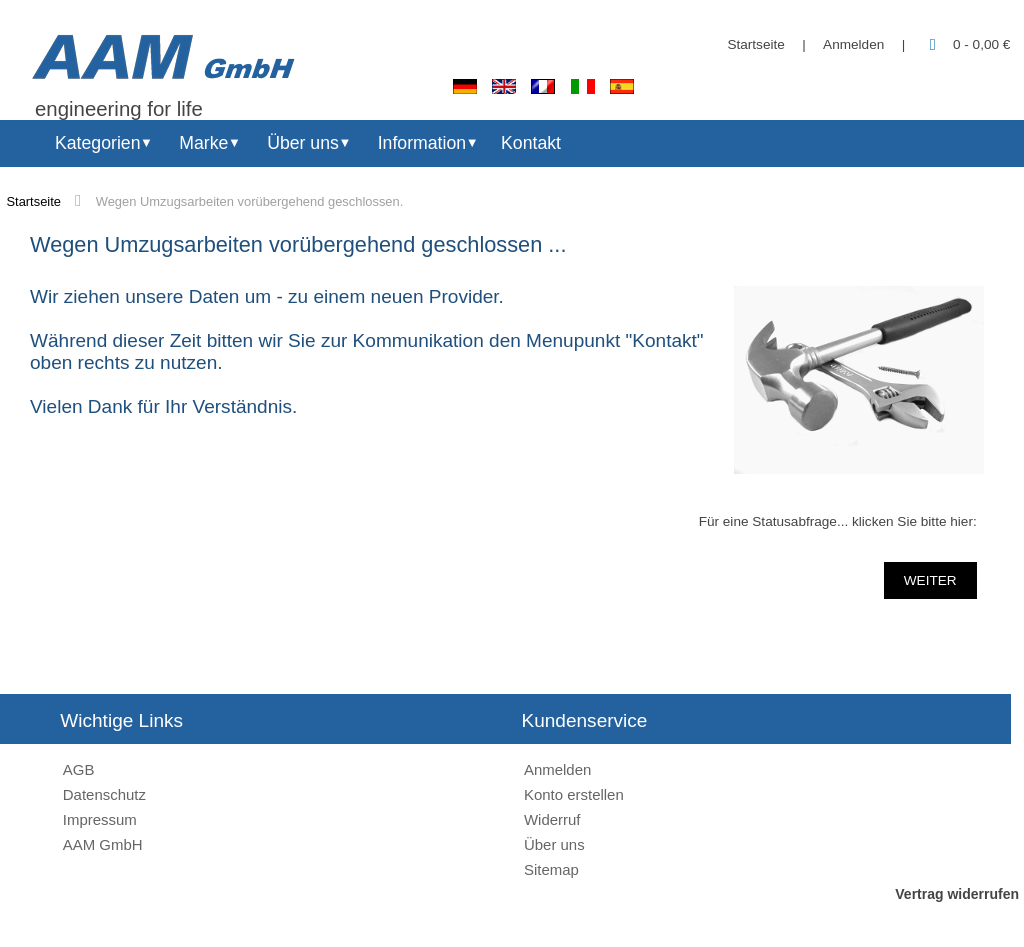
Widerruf (552, 819)
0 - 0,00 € (967, 44)
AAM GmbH (103, 844)
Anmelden (853, 44)
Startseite (755, 44)
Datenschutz (104, 794)
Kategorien (97, 143)
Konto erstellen (574, 794)
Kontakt (531, 143)
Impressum (100, 819)
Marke (203, 143)
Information (422, 143)
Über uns (303, 143)
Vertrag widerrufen (957, 894)
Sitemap (551, 869)
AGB (79, 769)
